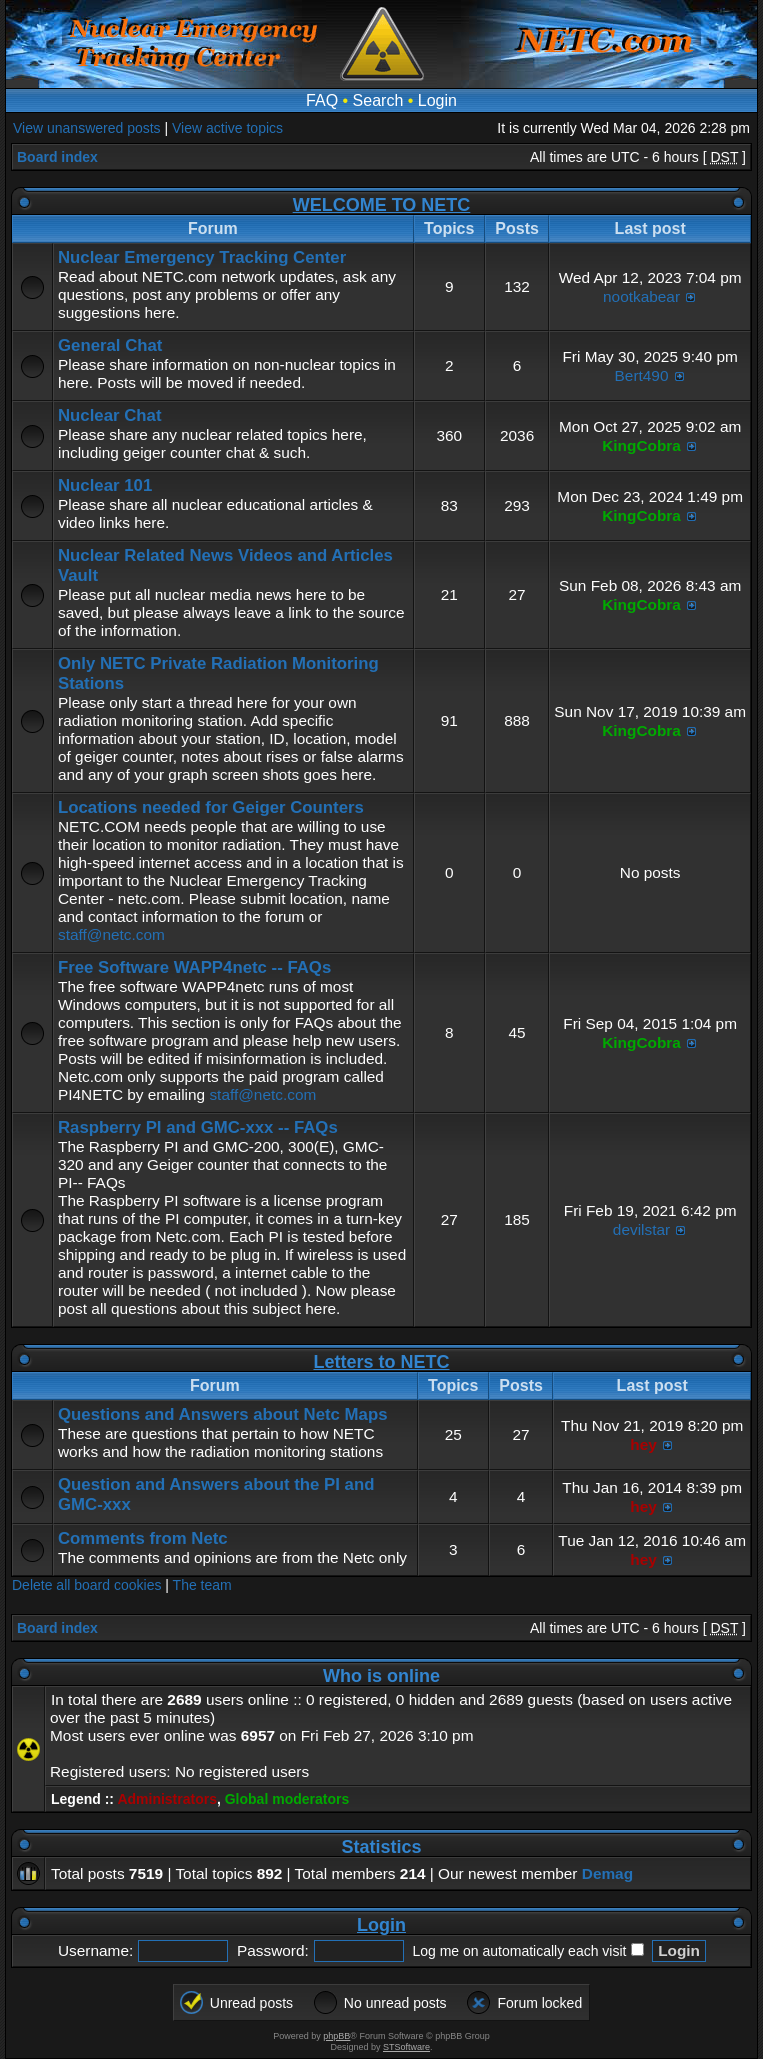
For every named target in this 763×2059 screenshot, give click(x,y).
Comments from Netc (143, 1538)
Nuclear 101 (105, 485)
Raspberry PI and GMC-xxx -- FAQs (198, 1127)
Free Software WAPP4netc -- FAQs (194, 967)
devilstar (641, 1229)
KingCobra (641, 445)
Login (437, 100)
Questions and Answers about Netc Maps (222, 1414)
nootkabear (641, 296)
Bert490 (642, 375)
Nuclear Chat (110, 415)
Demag (607, 1873)
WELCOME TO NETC (382, 205)
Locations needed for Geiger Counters (211, 807)
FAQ (322, 100)
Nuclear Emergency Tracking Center (202, 257)
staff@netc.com (111, 934)
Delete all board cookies (86, 1585)
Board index (57, 157)
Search (378, 100)
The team (202, 1585)
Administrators (167, 1799)
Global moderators (287, 1799)
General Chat (110, 345)
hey (643, 1444)
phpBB (336, 2036)
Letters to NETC (381, 1362)
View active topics (227, 128)
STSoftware (406, 2047)
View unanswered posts (87, 128)
